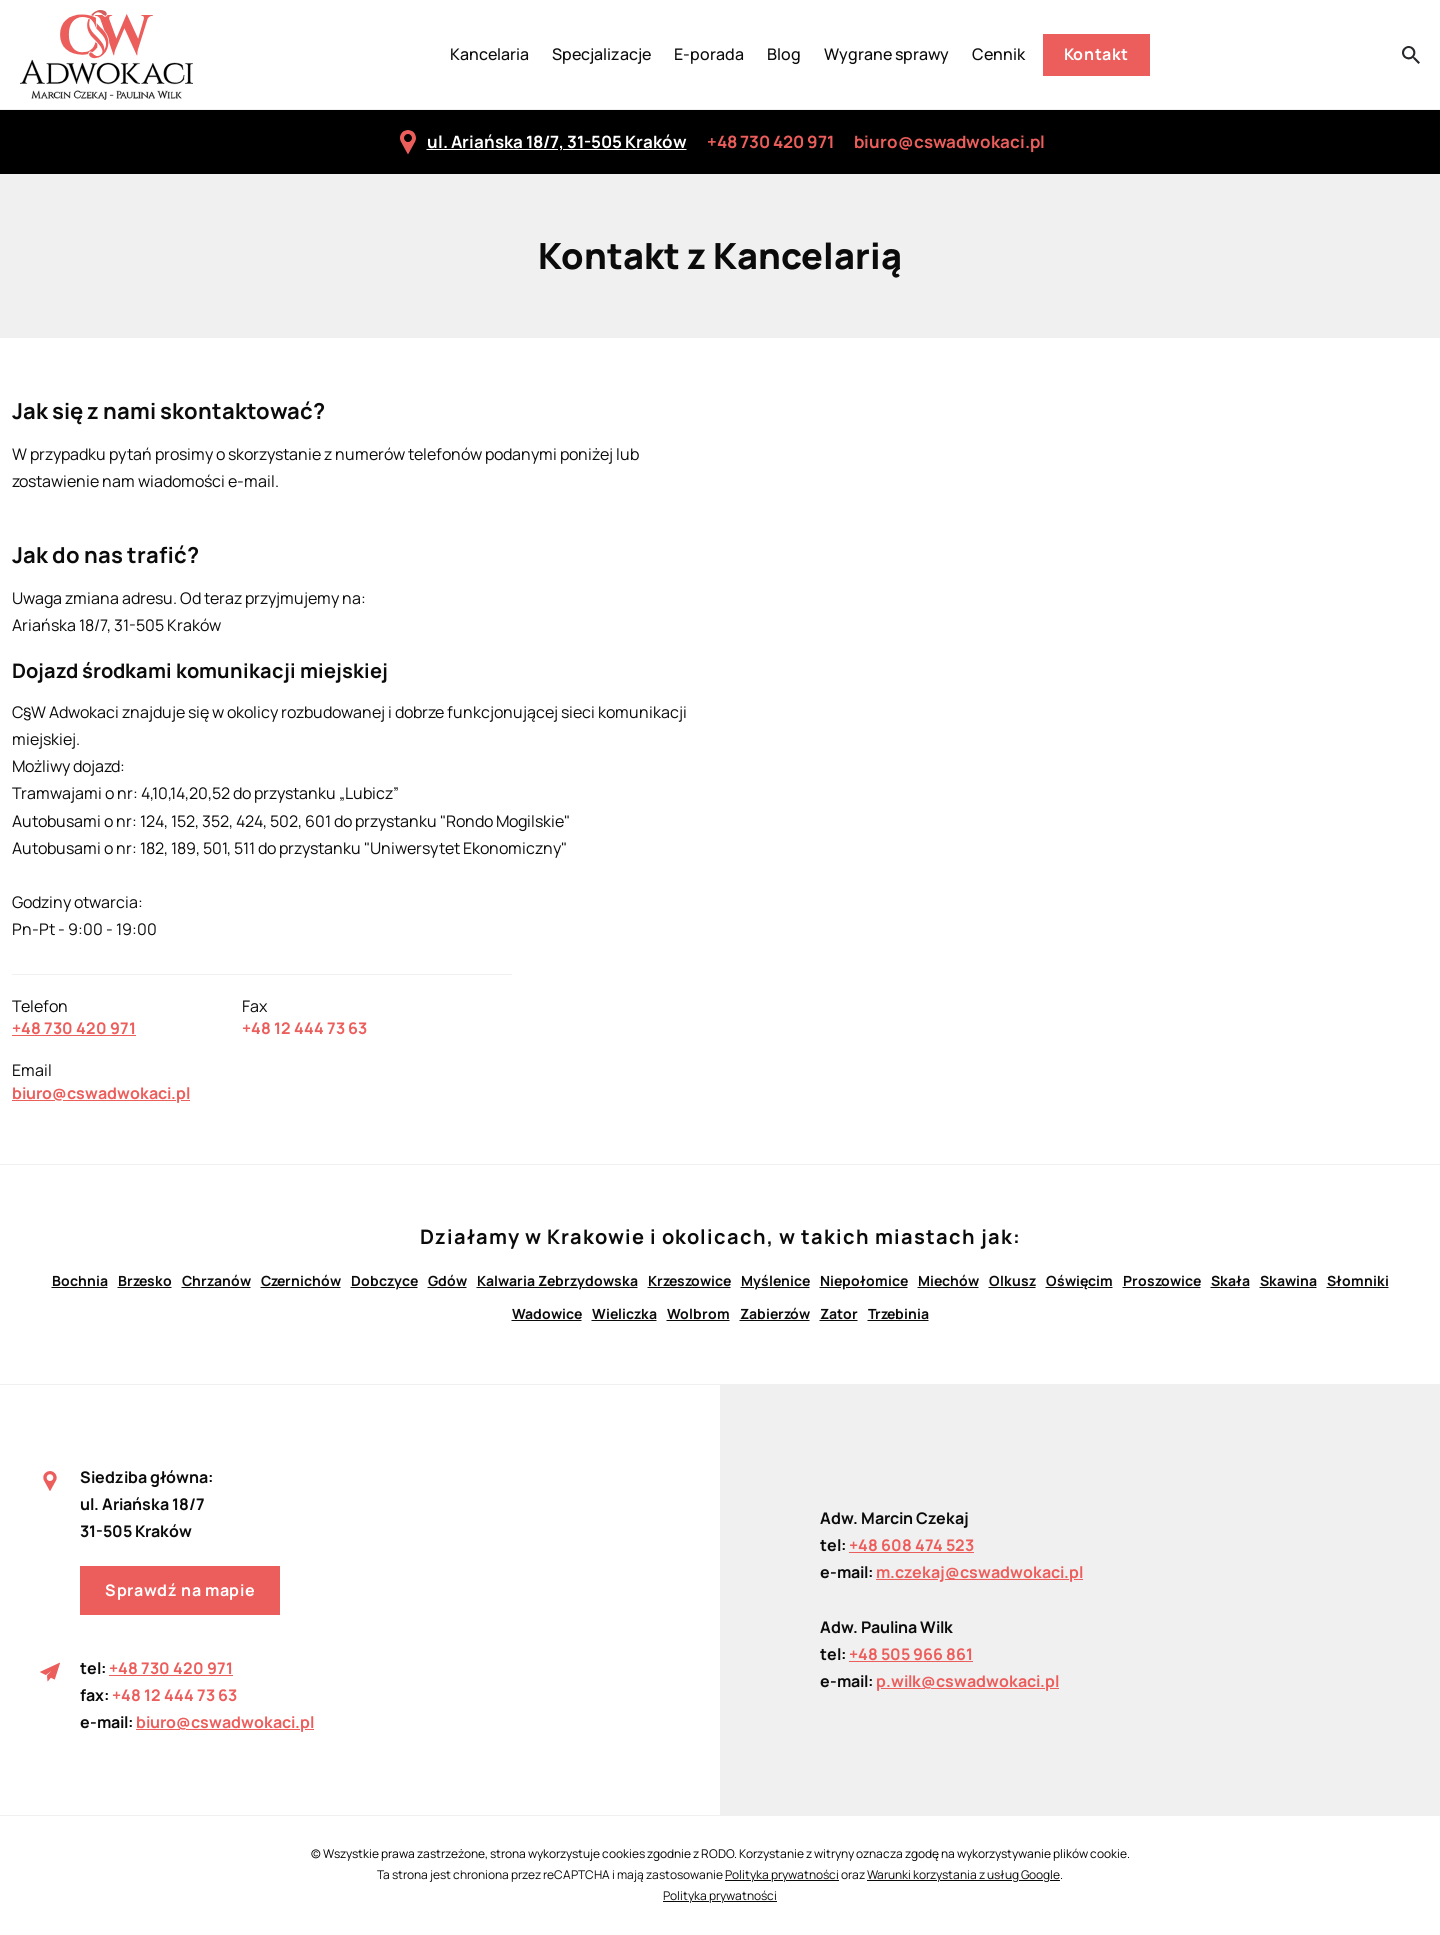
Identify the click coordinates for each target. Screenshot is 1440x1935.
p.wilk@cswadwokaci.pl (967, 1681)
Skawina (1288, 1280)
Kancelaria (489, 54)
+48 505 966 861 (911, 1654)
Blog (784, 54)
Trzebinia (898, 1313)
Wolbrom (698, 1313)
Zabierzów (775, 1313)
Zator (839, 1313)
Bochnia (80, 1280)
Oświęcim (1079, 1280)
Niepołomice (864, 1280)
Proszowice (1162, 1280)
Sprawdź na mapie (180, 1590)
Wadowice (547, 1313)
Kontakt (1096, 54)
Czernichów (301, 1280)
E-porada (709, 54)
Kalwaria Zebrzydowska (557, 1280)
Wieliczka (624, 1313)
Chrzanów (216, 1280)
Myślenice (775, 1280)
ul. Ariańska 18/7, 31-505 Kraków (541, 142)
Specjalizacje (601, 54)
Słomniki (1358, 1280)
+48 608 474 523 (911, 1545)
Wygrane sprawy (886, 54)
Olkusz (1012, 1280)
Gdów (447, 1280)
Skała (1230, 1280)
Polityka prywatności (782, 1874)
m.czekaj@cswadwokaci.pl (979, 1572)
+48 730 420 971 (770, 141)
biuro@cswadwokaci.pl (949, 141)
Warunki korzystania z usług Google (963, 1874)
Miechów (948, 1280)
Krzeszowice (689, 1280)
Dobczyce (384, 1280)
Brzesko (145, 1280)
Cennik (998, 54)
